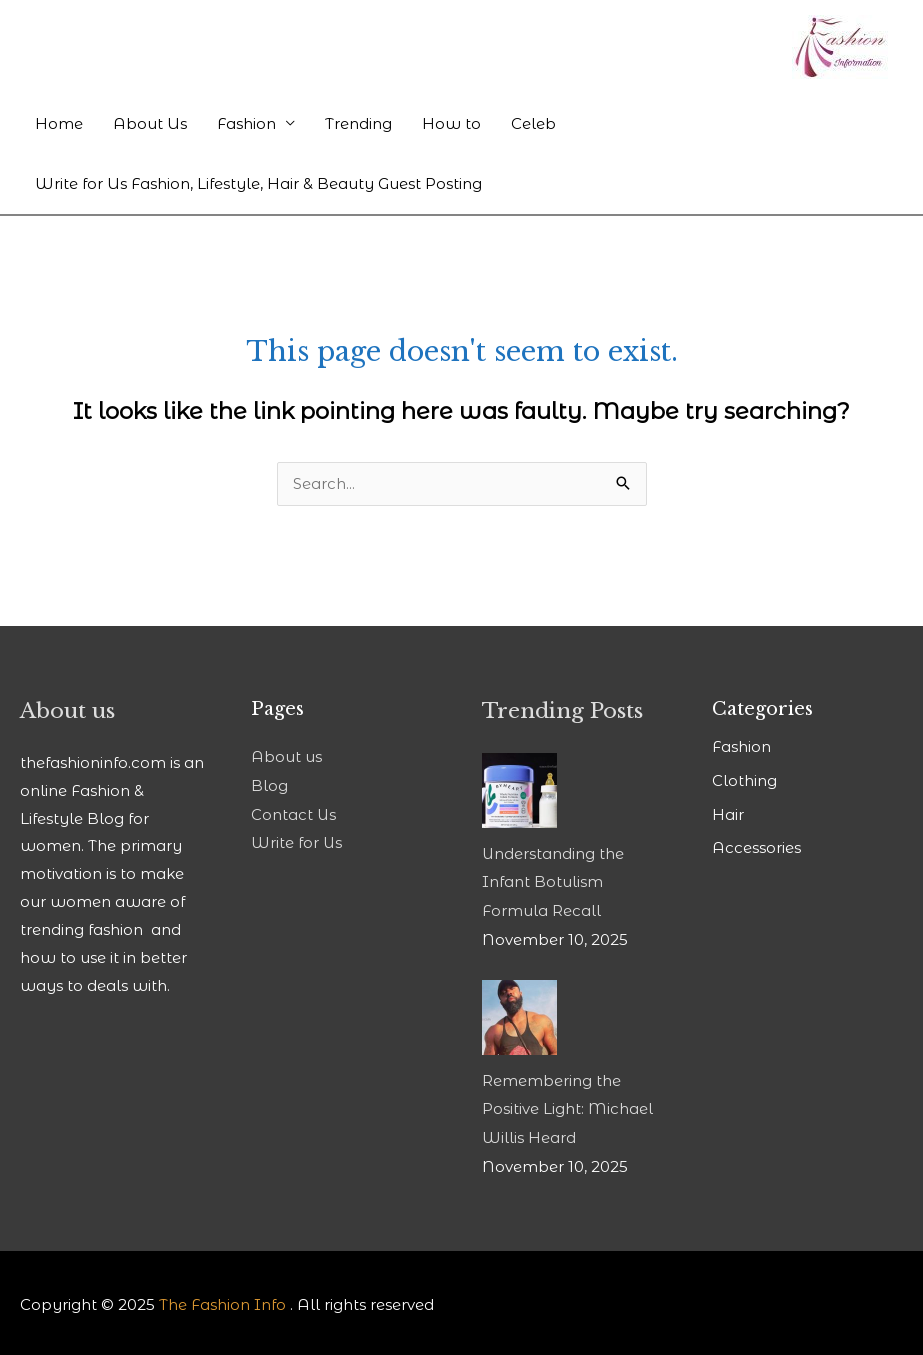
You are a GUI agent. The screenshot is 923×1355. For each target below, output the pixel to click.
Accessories (756, 846)
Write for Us (297, 841)
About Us (150, 123)
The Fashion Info (222, 1300)
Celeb (533, 123)
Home (59, 123)
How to (451, 123)
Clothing (744, 781)
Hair (728, 813)
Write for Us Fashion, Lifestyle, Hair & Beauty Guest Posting (258, 183)
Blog (269, 786)
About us (286, 758)
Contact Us (294, 813)
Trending (358, 123)
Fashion (246, 123)
